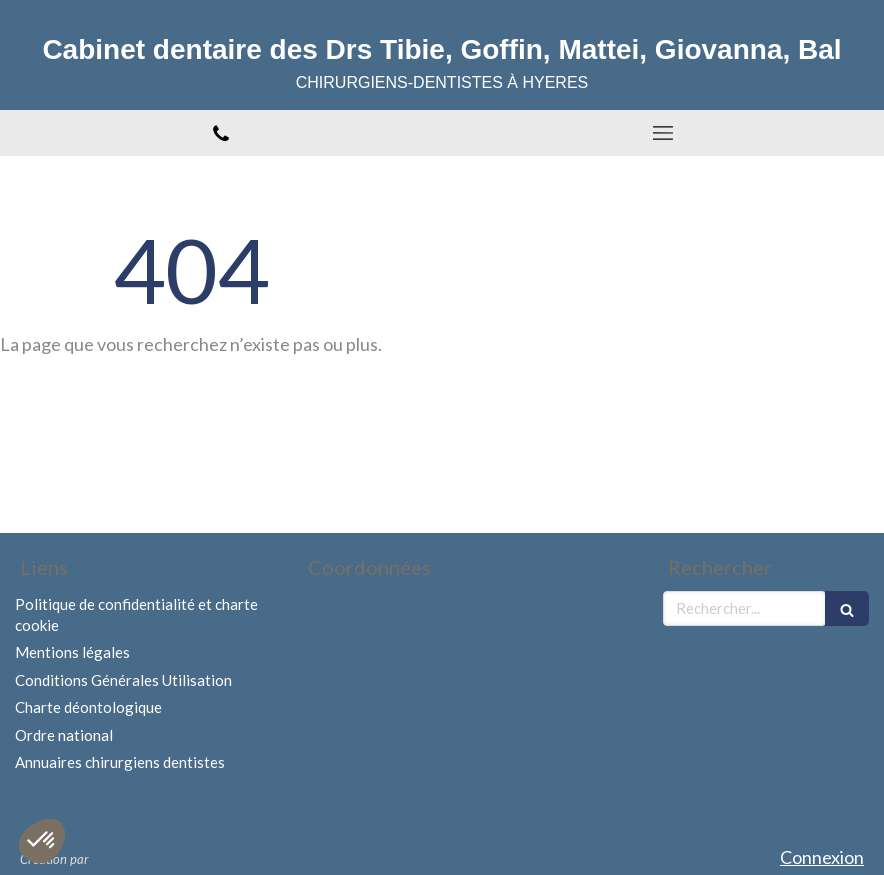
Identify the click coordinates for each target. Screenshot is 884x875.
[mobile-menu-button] (663, 133)
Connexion (822, 857)
